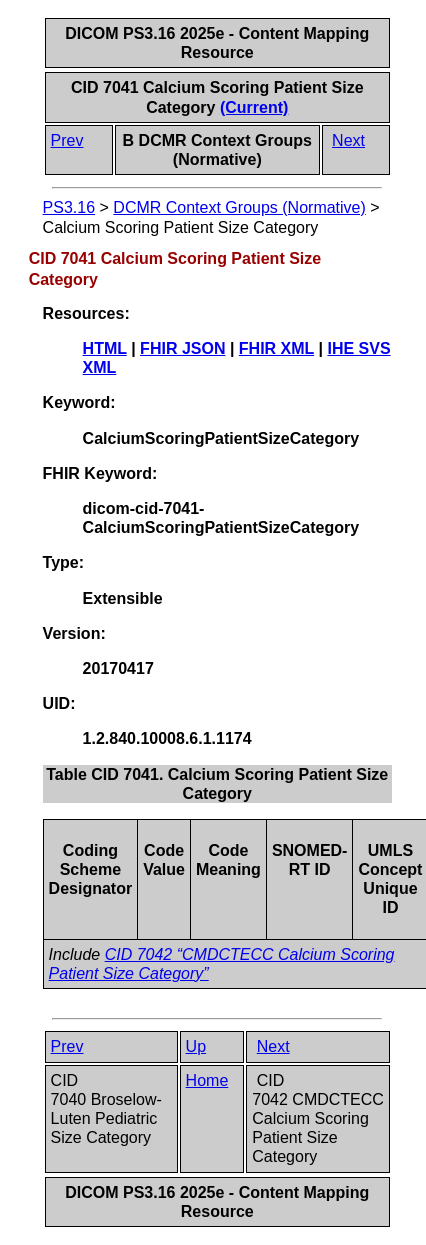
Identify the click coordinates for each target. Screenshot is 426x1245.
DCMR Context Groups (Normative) (239, 207)
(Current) (254, 107)
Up (196, 1046)
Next (348, 140)
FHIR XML (276, 348)
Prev (67, 140)
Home (207, 1080)
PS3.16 (69, 207)
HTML (105, 348)
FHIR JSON (182, 348)
